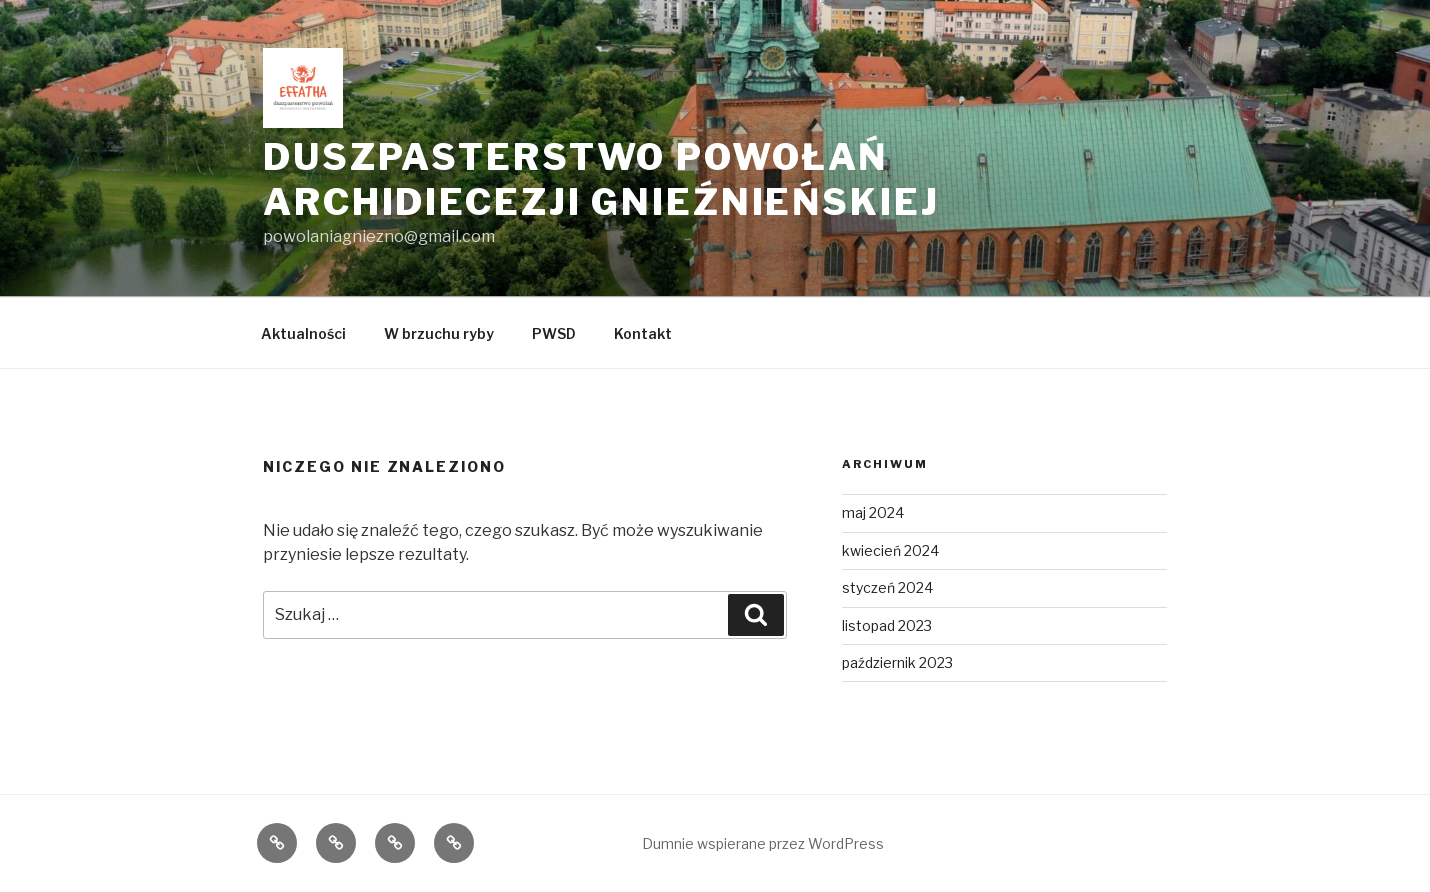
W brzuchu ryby (439, 333)
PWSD (554, 333)
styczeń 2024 (887, 587)
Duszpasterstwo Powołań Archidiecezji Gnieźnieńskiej (601, 179)
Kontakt (643, 333)
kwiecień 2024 (890, 550)
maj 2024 (873, 512)
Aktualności (303, 333)
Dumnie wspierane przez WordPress (763, 843)
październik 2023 (897, 662)
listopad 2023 (887, 625)
